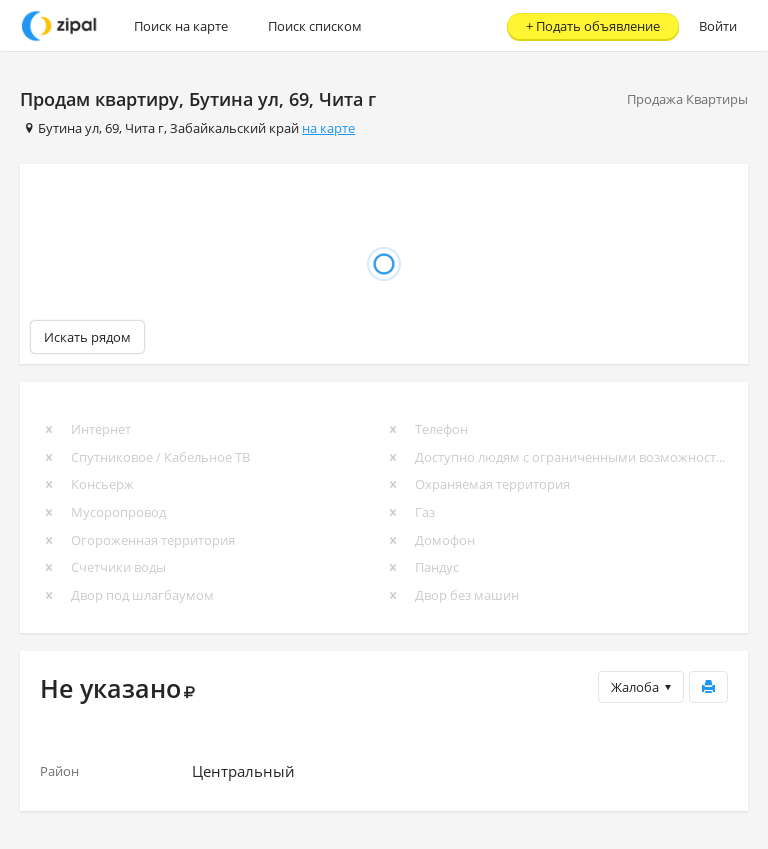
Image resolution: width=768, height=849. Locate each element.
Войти (718, 26)
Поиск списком (315, 26)
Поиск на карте (181, 26)
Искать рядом (87, 337)
